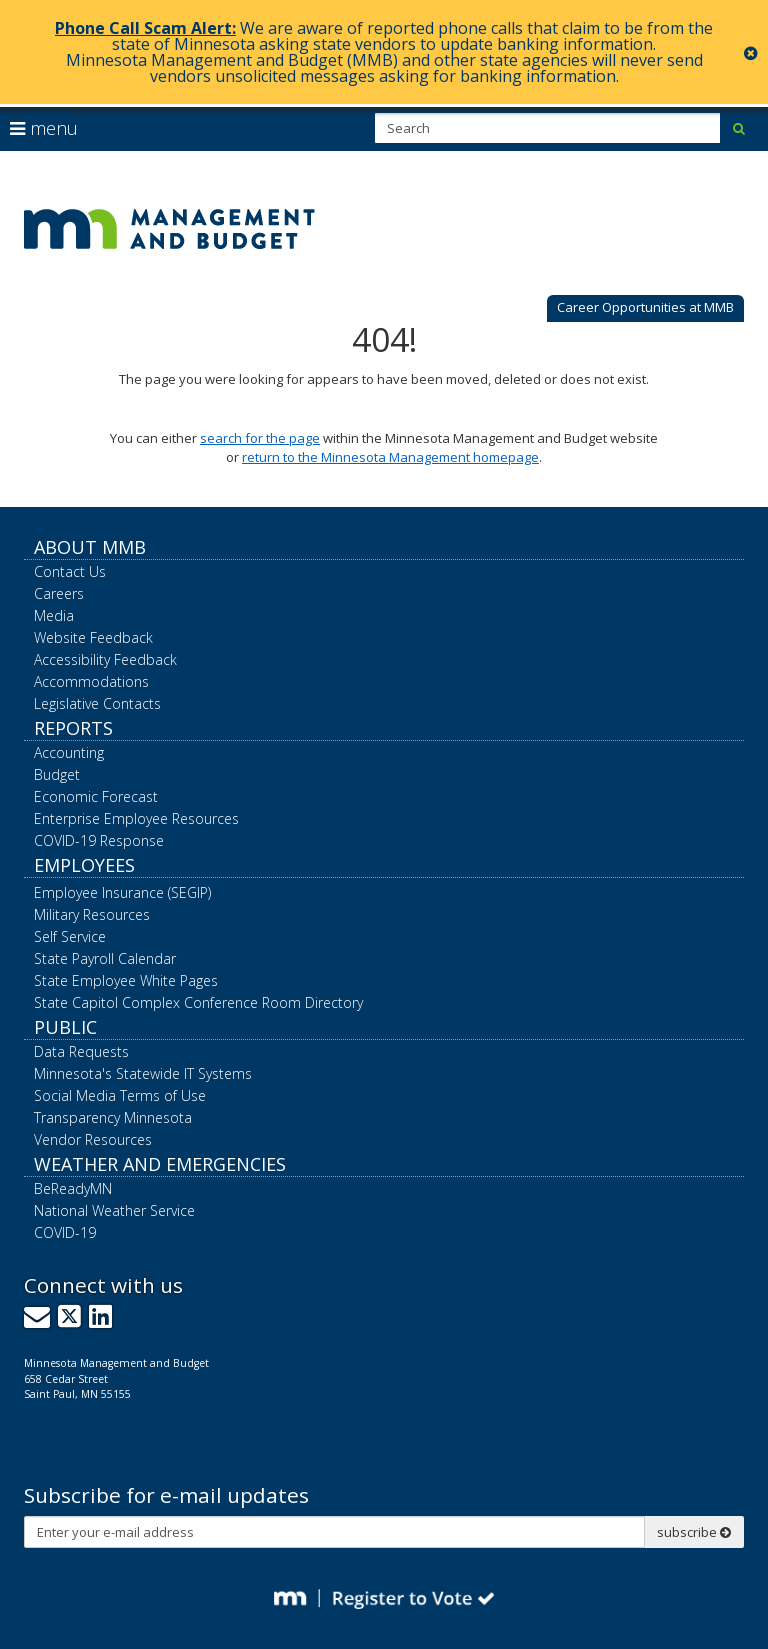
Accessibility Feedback (105, 659)
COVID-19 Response (99, 840)
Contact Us (70, 571)
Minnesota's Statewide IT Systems (143, 1073)
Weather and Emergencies (160, 1164)
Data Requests (81, 1051)
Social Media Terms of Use (120, 1095)
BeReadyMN (73, 1188)
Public (65, 1027)
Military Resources (92, 914)
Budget (57, 774)
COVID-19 (65, 1232)
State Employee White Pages (126, 980)
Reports (73, 728)
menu (44, 128)
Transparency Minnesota (113, 1117)
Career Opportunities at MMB (645, 307)
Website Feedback (93, 637)
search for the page (260, 438)
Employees (84, 865)
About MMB (90, 547)
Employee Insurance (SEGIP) (122, 892)
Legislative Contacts (97, 703)
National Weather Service (114, 1210)
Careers (59, 593)
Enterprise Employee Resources (136, 818)
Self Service (70, 936)
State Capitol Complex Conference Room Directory (198, 1002)
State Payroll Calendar (105, 958)
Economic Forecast (96, 796)
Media (54, 615)
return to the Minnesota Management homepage (390, 457)
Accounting (69, 752)
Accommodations (91, 681)
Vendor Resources (93, 1139)
